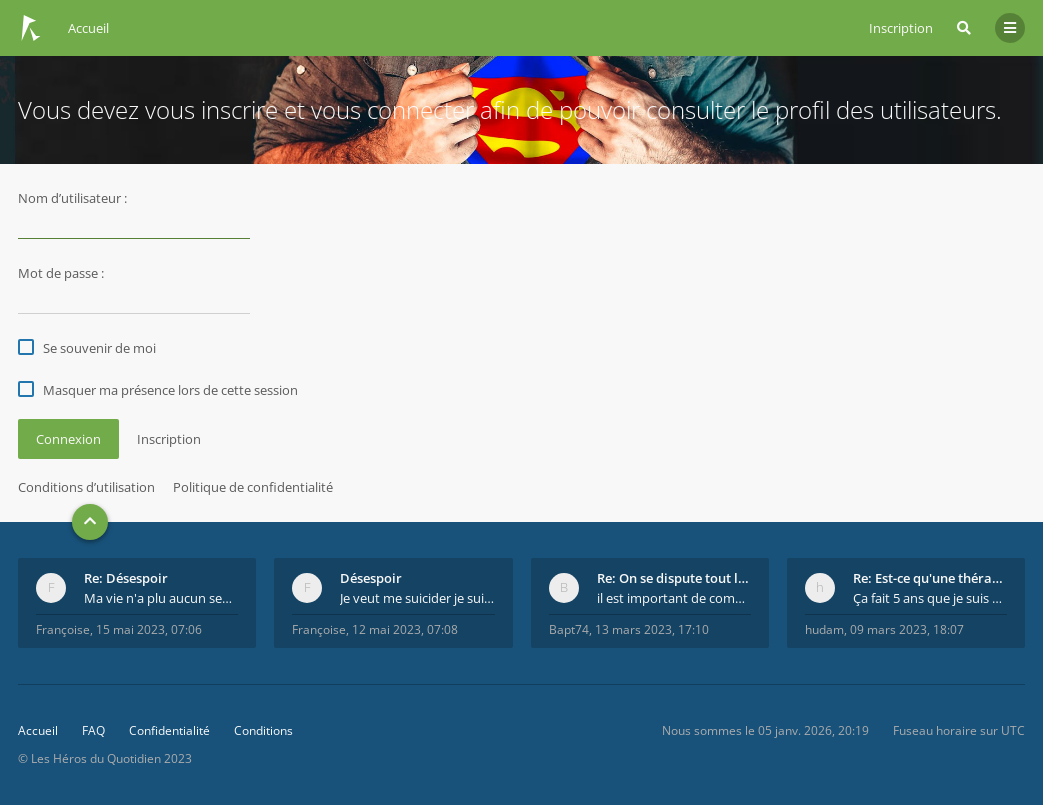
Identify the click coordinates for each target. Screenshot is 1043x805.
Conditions (263, 730)
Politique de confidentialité (253, 487)
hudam (824, 629)
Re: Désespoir (126, 578)
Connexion (68, 439)
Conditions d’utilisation (86, 487)
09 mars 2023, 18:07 (907, 629)
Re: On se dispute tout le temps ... (674, 578)
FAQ (93, 730)
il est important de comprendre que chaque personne (674, 598)
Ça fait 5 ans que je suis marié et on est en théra (930, 598)
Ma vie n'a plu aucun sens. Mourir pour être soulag (161, 598)
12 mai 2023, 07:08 (405, 629)
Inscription (901, 28)
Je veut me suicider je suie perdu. (417, 598)
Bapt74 (569, 629)
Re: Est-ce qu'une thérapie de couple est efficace (930, 578)
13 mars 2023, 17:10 (652, 629)
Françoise (63, 629)
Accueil (38, 730)
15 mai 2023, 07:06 (149, 629)
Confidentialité (169, 730)
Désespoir (371, 578)
